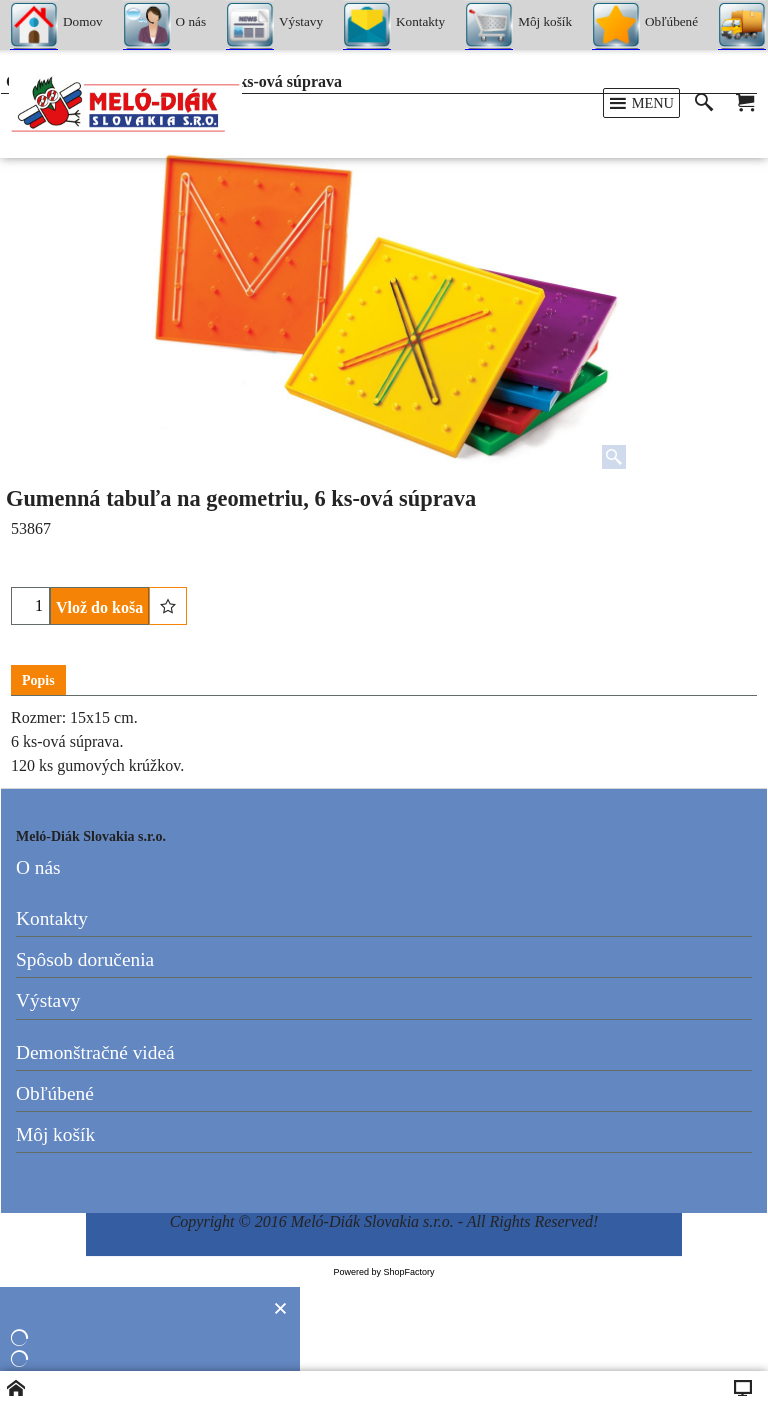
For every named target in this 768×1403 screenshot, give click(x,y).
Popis (38, 680)
